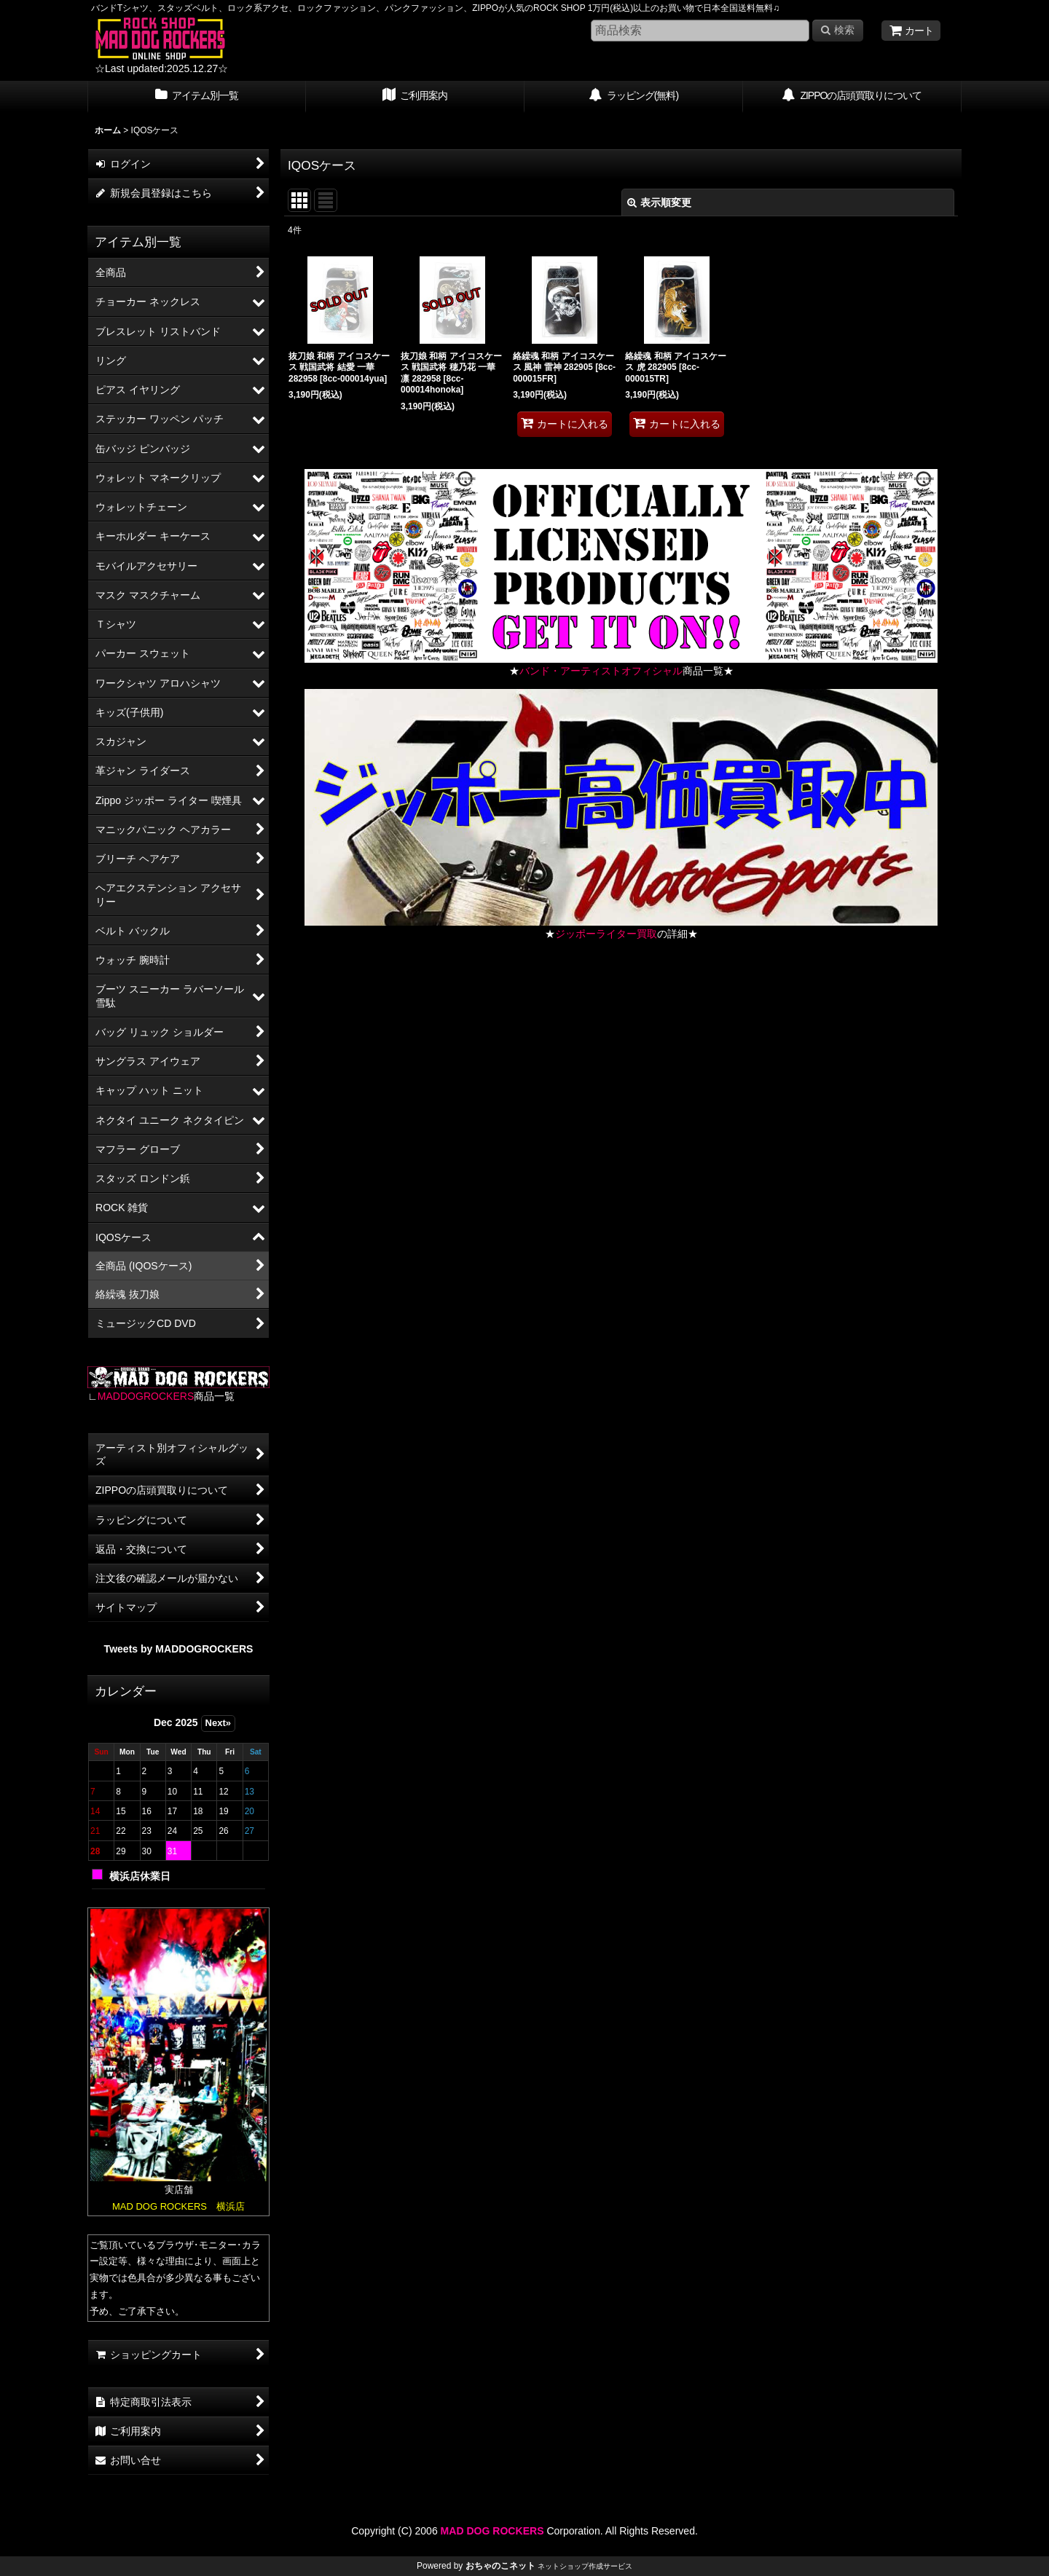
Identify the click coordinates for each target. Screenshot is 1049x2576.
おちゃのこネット (500, 2566)
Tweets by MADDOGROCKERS (179, 1649)
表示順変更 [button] (659, 202)
